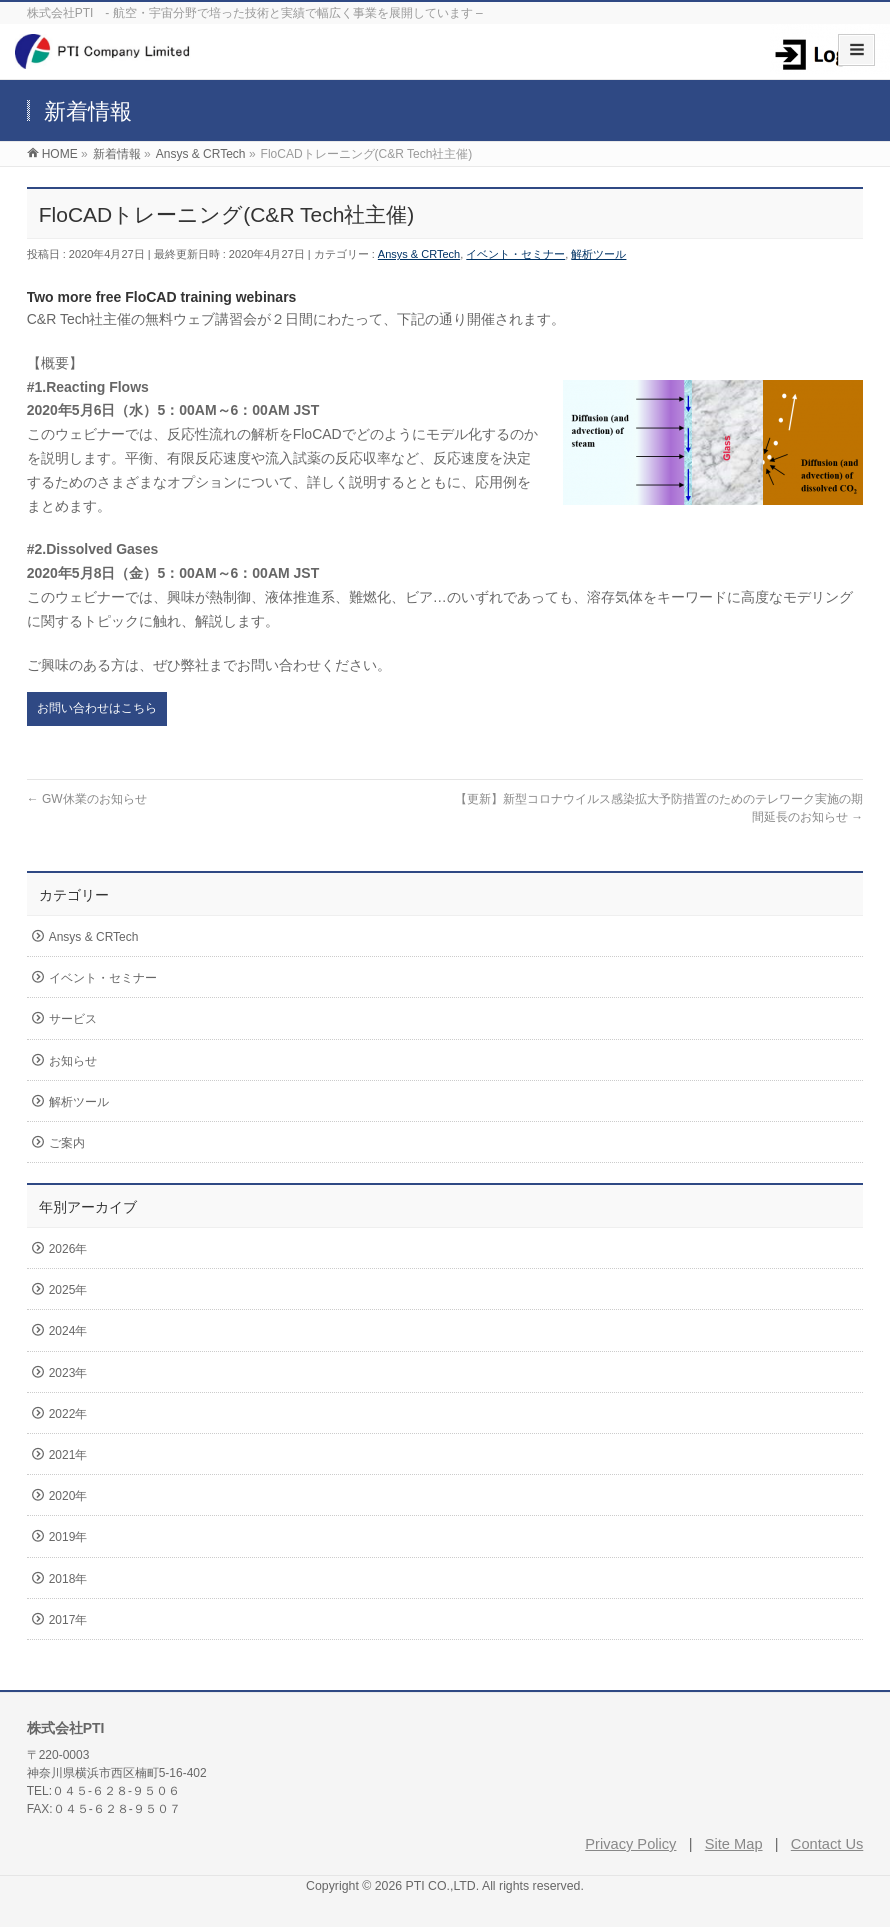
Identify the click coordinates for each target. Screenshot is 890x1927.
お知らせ (73, 1061)
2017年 (68, 1620)
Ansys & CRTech (419, 254)
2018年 (68, 1579)
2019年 (68, 1537)
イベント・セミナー (515, 254)
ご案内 (67, 1143)
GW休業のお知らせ (87, 799)
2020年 (68, 1496)
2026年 (68, 1249)
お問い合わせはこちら (97, 708)
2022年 (68, 1414)
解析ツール (598, 254)
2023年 (68, 1373)
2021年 (68, 1455)
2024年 (68, 1331)
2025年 (68, 1290)
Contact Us (827, 1844)
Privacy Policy (630, 1844)
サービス (73, 1019)
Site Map (734, 1844)
